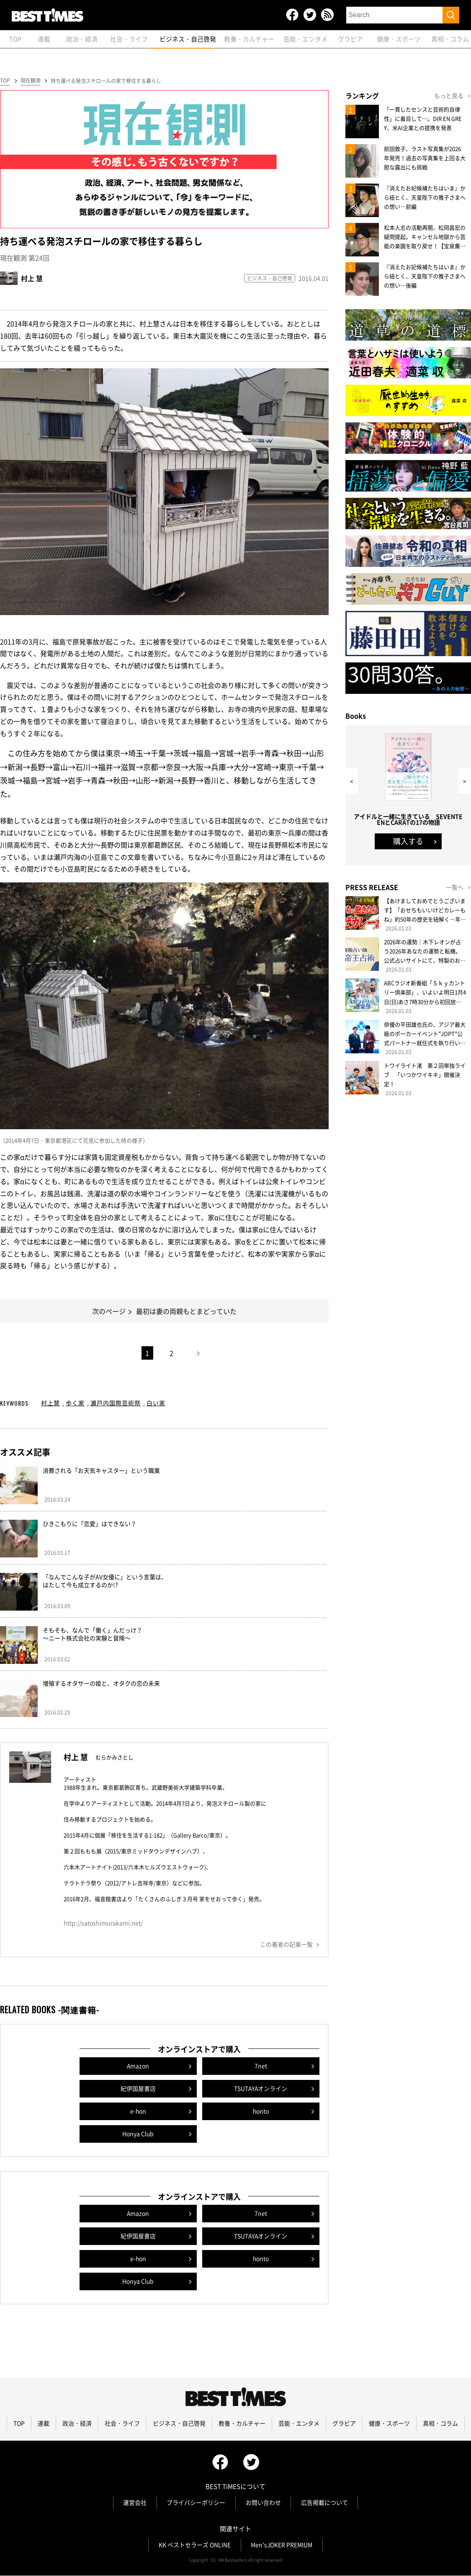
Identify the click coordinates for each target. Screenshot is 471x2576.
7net (261, 2066)
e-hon (138, 2112)
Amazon (138, 2066)
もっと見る (448, 96)
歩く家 (75, 1403)
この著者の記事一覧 (286, 1944)
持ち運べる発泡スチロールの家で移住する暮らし (106, 81)
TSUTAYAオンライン (261, 2089)
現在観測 (30, 81)
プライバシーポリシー (196, 2503)
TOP (5, 81)
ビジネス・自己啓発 (269, 278)
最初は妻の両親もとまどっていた (186, 1311)
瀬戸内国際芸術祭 (115, 1403)
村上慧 (50, 1403)
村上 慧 (32, 278)
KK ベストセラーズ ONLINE (194, 2545)
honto (260, 2112)
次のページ (109, 1311)
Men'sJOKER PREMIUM (282, 2545)
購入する (408, 841)
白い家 (156, 1403)
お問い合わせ (263, 2503)
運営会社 (134, 2503)
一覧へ (454, 887)
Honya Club (138, 2134)
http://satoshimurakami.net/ (103, 1923)
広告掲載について (324, 2503)
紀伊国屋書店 (138, 2089)
